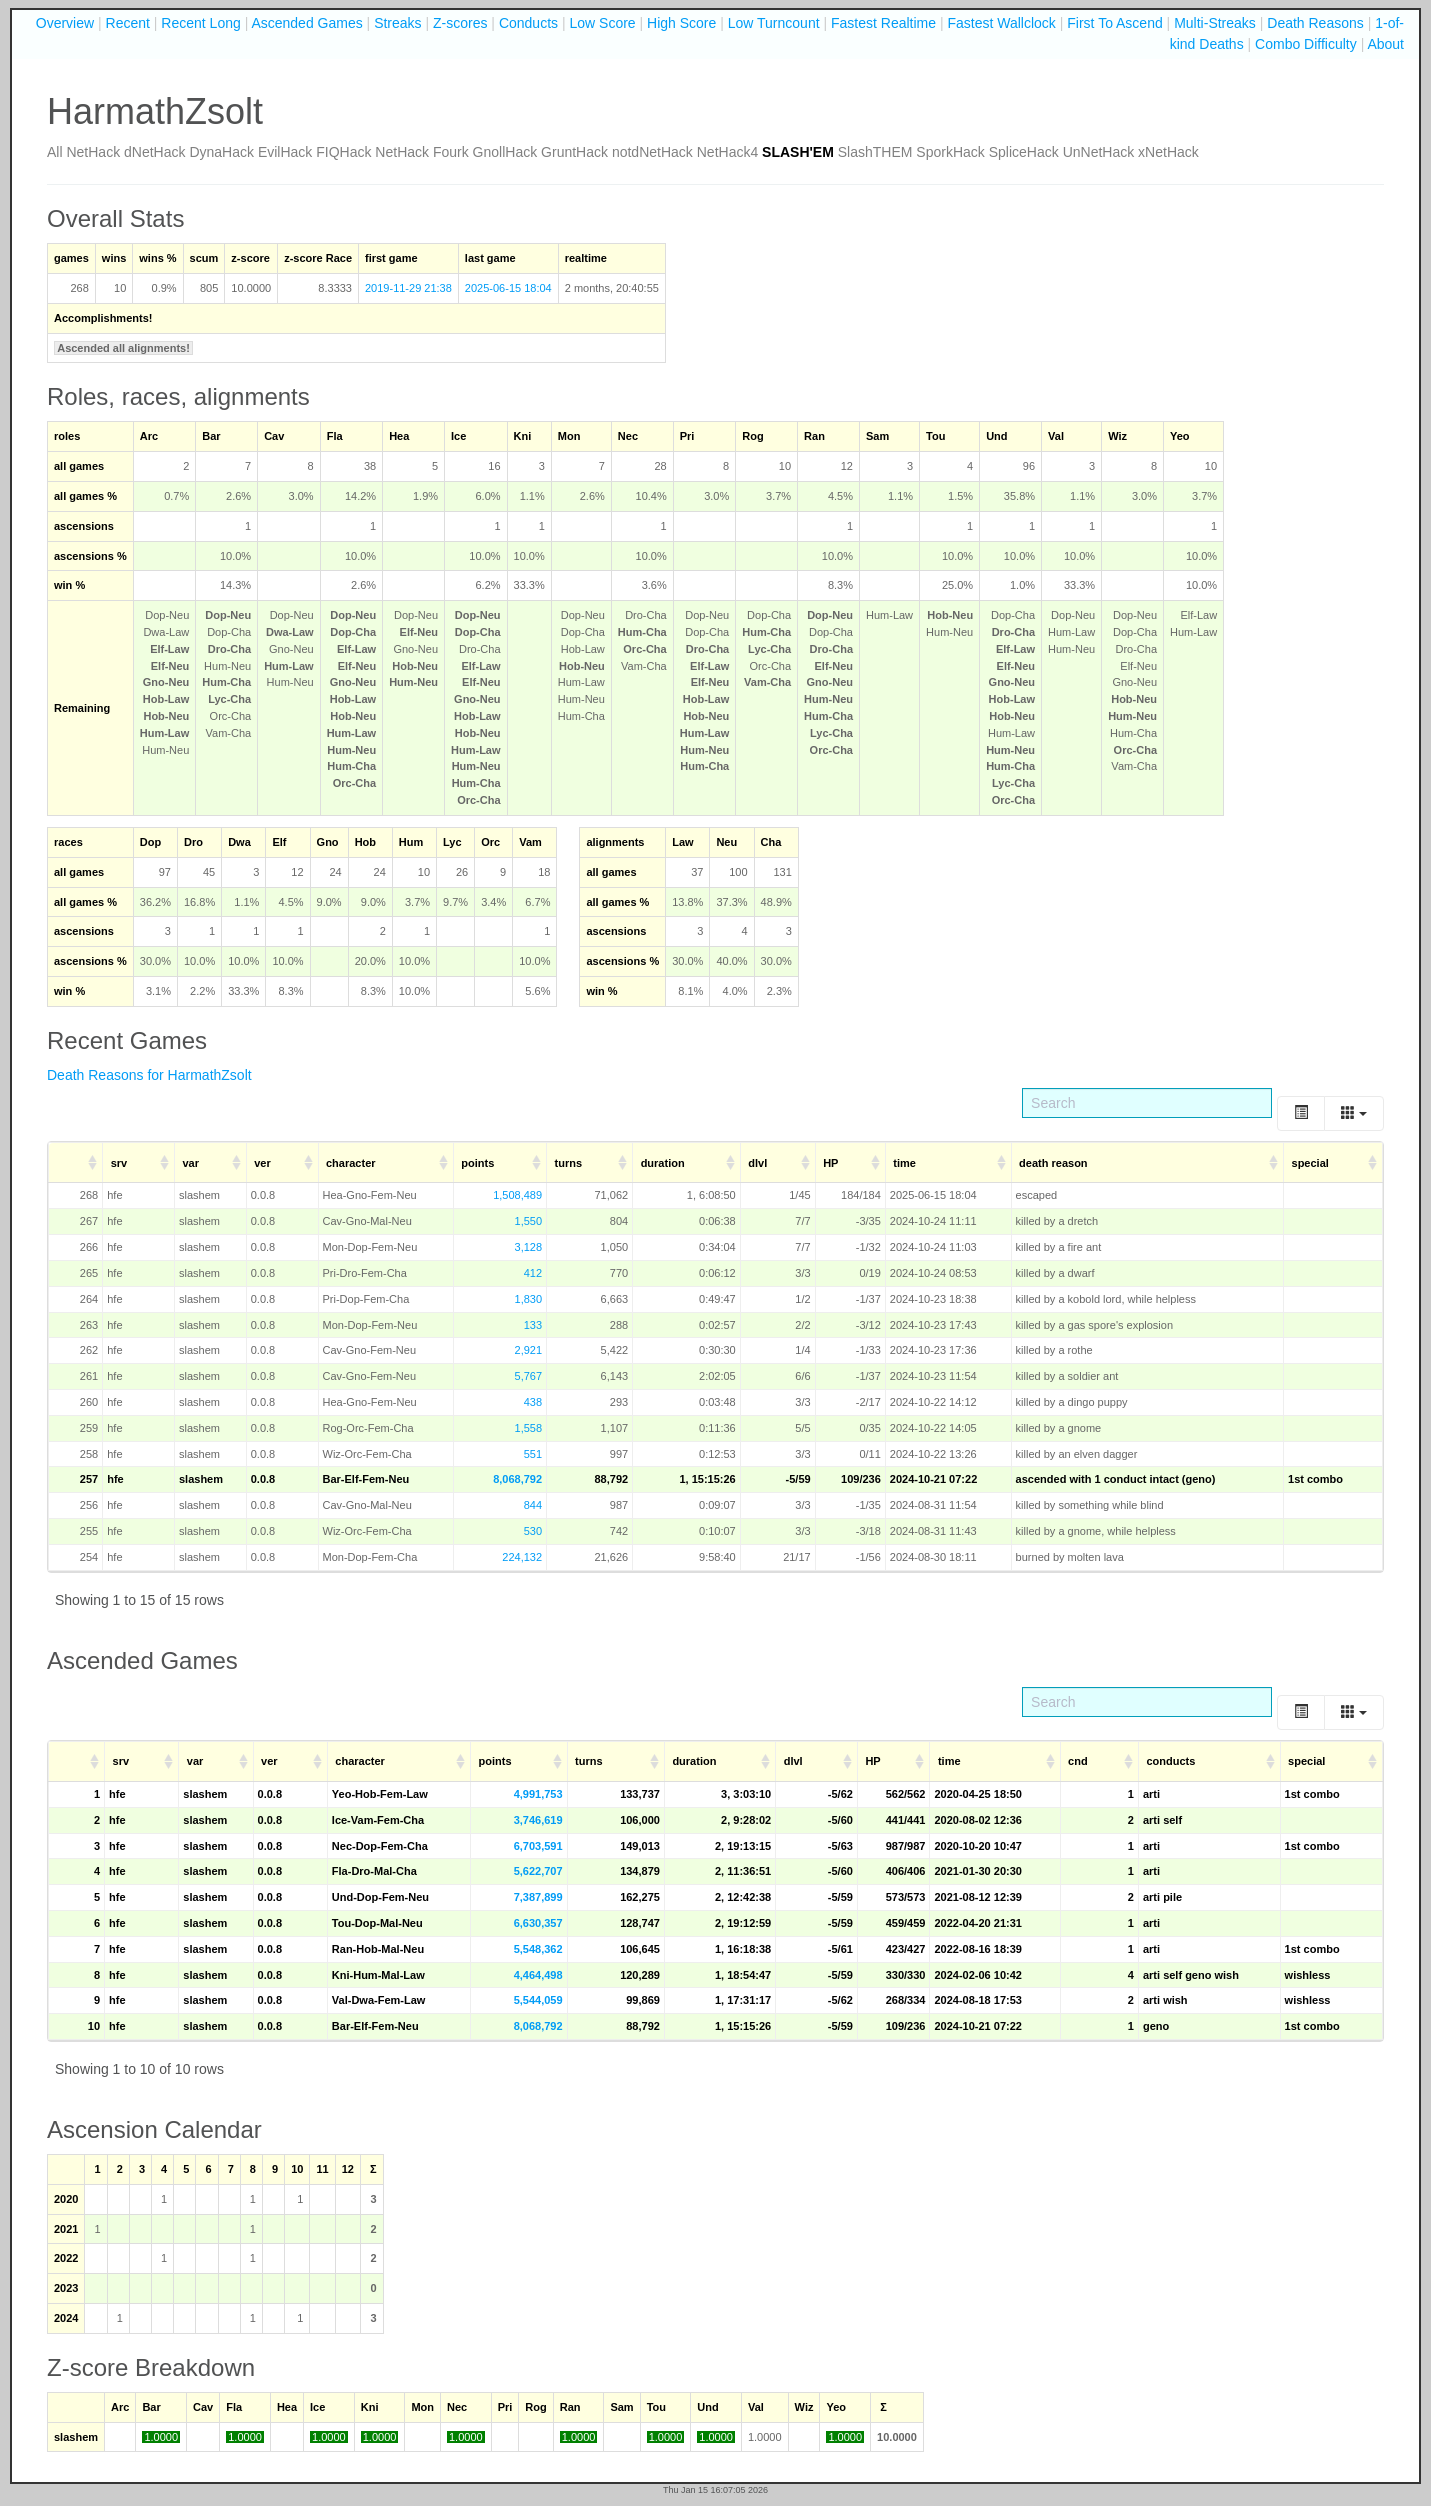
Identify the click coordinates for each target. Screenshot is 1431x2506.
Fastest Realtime (883, 23)
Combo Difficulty (1306, 44)
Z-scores (460, 23)
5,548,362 (538, 1949)
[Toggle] (1301, 1113)
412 (533, 1273)
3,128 (529, 1247)
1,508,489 (517, 1195)
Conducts (528, 23)
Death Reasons (1315, 23)
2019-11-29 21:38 (408, 288)
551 (533, 1454)
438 (533, 1402)
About (1385, 44)
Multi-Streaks (1215, 23)
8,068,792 (517, 1479)
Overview (65, 23)
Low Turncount (774, 23)
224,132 (522, 1557)
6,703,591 (538, 1846)
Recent (128, 23)
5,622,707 (538, 1871)
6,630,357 (538, 1923)
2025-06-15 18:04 (508, 288)
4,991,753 (538, 1794)
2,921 (529, 1350)
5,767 (529, 1376)
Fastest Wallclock (1001, 23)
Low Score (602, 23)
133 (533, 1325)
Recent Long (200, 23)
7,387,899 (538, 1897)
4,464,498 (538, 1975)
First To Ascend (1114, 23)
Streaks (397, 23)
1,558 (529, 1428)
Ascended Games (306, 23)
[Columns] (1354, 1113)
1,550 (529, 1221)
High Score (681, 23)
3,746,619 (538, 1820)
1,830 (529, 1299)
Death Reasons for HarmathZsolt (149, 1075)
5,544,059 (538, 2000)
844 (533, 1505)
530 (533, 1531)
